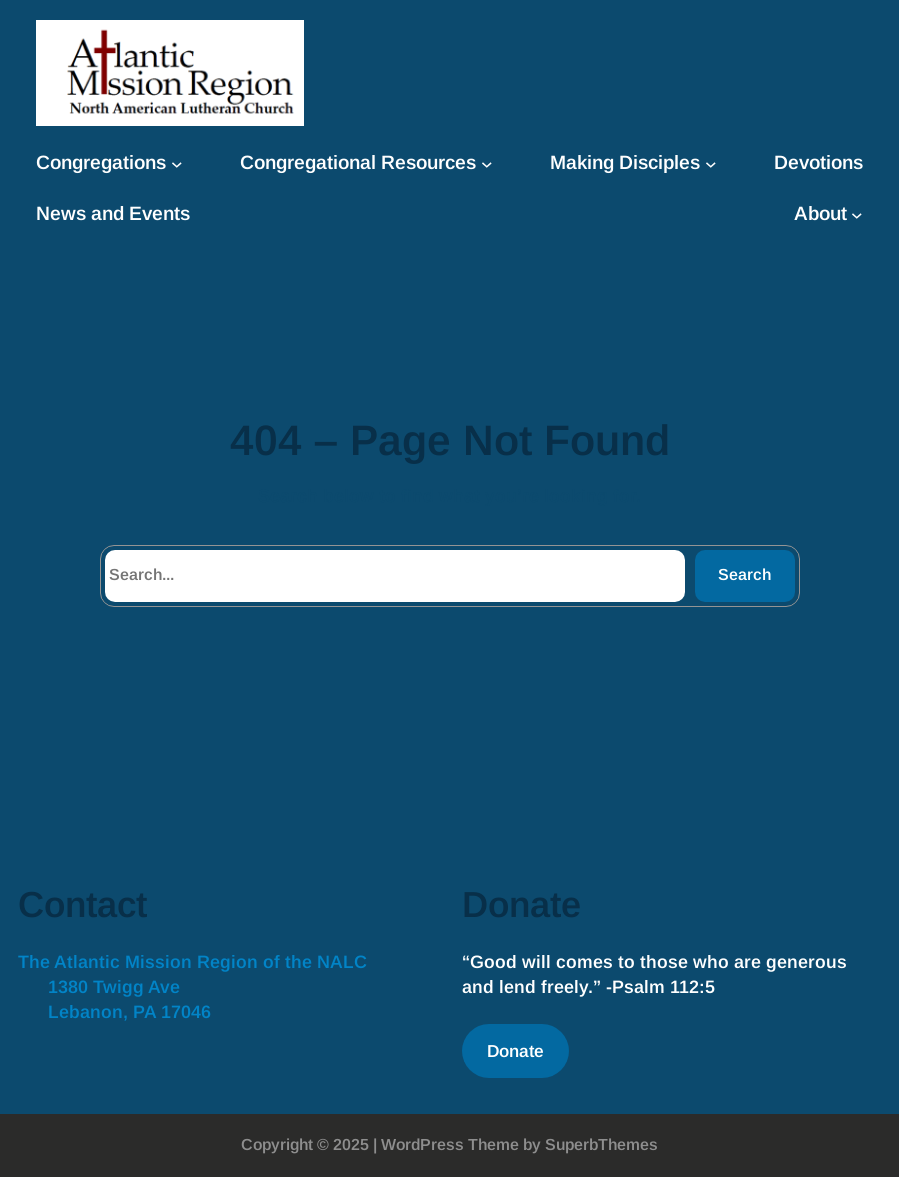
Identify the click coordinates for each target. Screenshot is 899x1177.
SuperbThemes (601, 1144)
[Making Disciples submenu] (711, 164)
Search (744, 574)
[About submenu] (857, 215)
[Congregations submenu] (177, 164)
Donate (515, 1051)
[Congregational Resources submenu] (487, 164)
